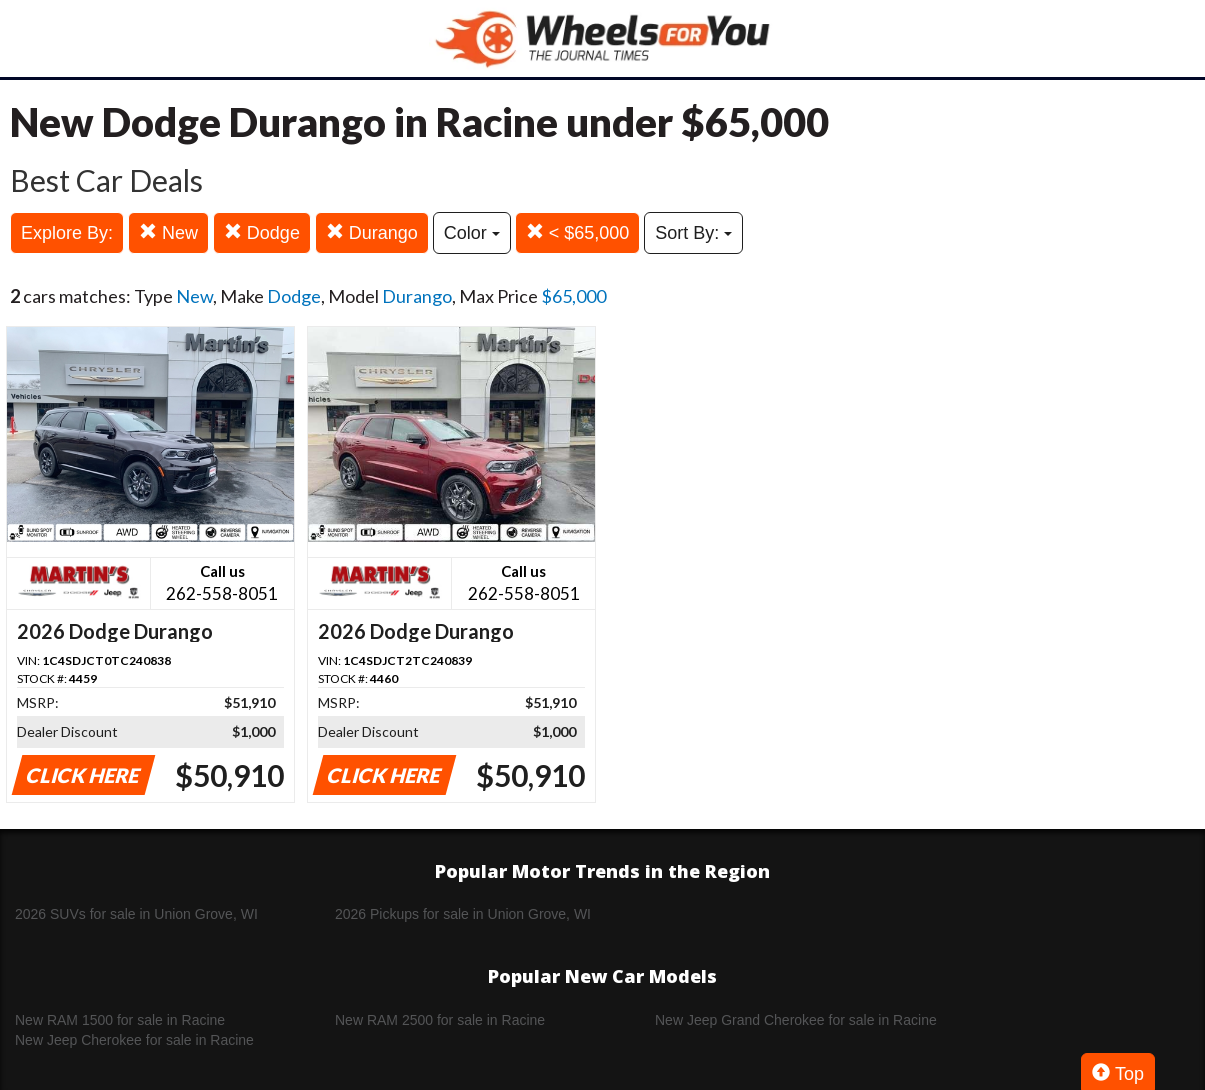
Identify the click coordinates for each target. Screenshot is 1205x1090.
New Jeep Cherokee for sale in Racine (134, 1040)
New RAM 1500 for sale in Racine (120, 1020)
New (168, 232)
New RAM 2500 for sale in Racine (440, 1020)
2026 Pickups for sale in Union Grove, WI (463, 914)
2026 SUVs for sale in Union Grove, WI (136, 914)
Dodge (262, 232)
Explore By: (67, 233)
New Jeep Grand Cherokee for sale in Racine (796, 1020)
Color (472, 233)
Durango (372, 232)
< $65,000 (578, 232)
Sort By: (693, 233)
